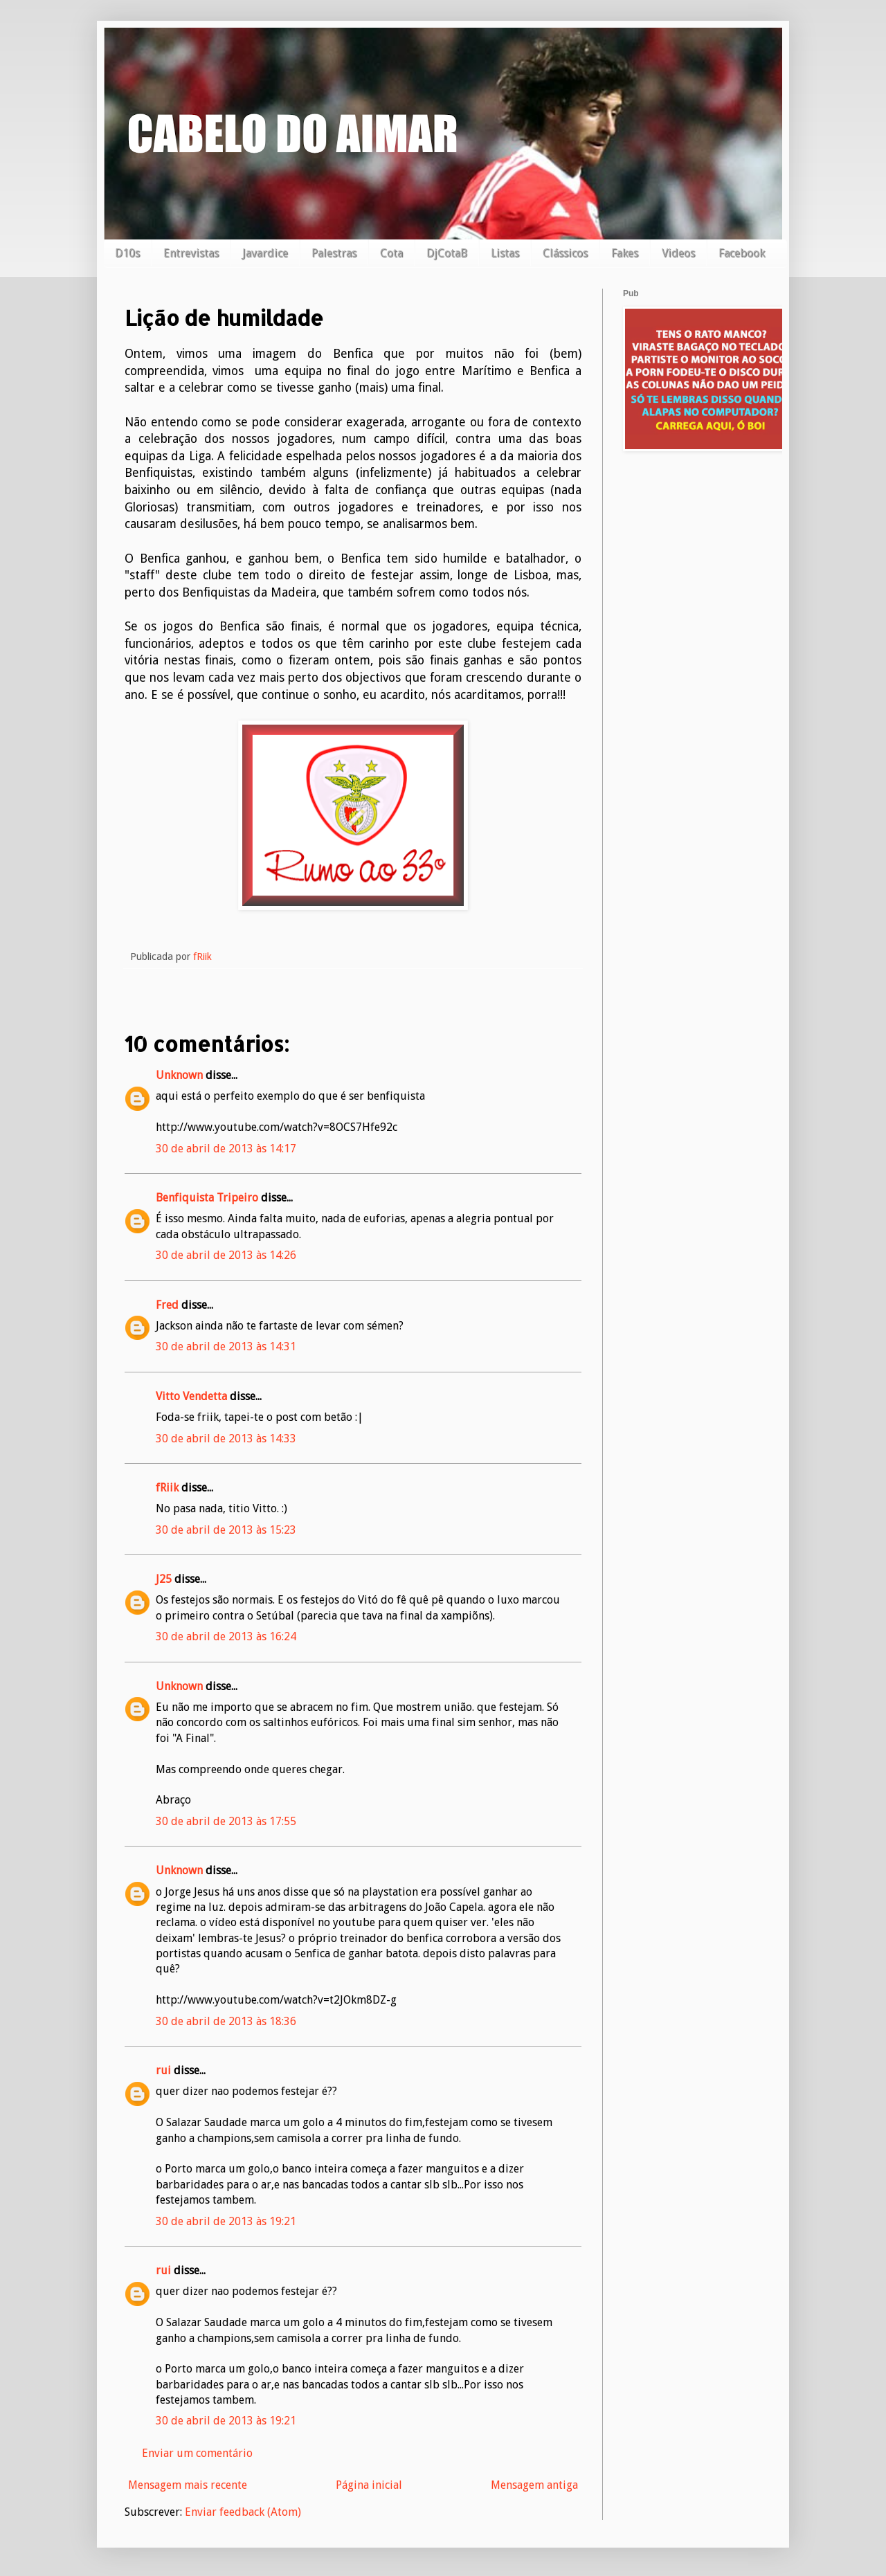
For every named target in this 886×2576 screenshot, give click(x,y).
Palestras (333, 253)
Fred (167, 1305)
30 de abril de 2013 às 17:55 (226, 1821)
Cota (391, 253)
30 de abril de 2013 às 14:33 (226, 1438)
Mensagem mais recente (187, 2485)
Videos (678, 253)
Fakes (624, 253)
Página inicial (369, 2485)
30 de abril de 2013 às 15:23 (226, 1529)
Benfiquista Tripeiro (207, 1197)
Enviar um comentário (197, 2453)
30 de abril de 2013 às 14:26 (226, 1255)
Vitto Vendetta (191, 1396)
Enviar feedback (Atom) (243, 2512)
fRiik (167, 1487)
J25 (164, 1579)
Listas (505, 253)
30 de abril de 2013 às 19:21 (226, 2221)
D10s (127, 253)
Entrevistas (191, 253)
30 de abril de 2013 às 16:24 (226, 1636)
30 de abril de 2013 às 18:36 (226, 2021)
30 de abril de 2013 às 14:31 (226, 1346)
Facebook (741, 253)
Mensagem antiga (534, 2485)
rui (163, 2070)
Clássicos (565, 253)
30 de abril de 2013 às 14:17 (226, 1148)
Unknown (179, 1075)
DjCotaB (446, 253)
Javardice (265, 253)
